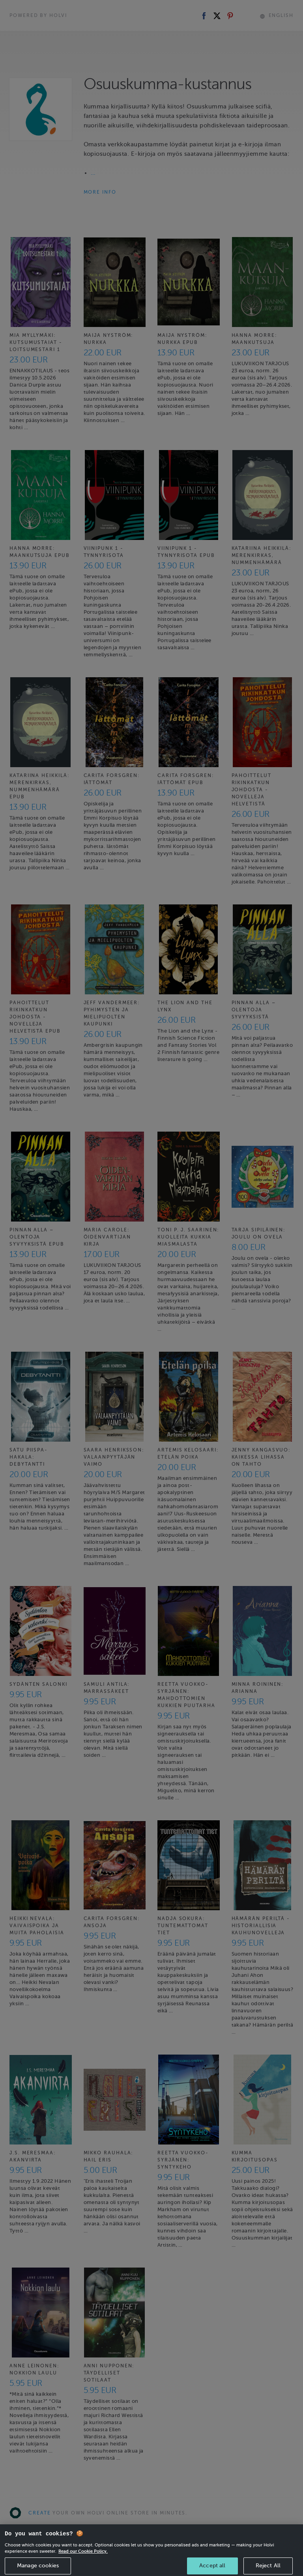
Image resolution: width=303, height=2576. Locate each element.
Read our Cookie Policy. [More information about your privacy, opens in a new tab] (83, 2561)
